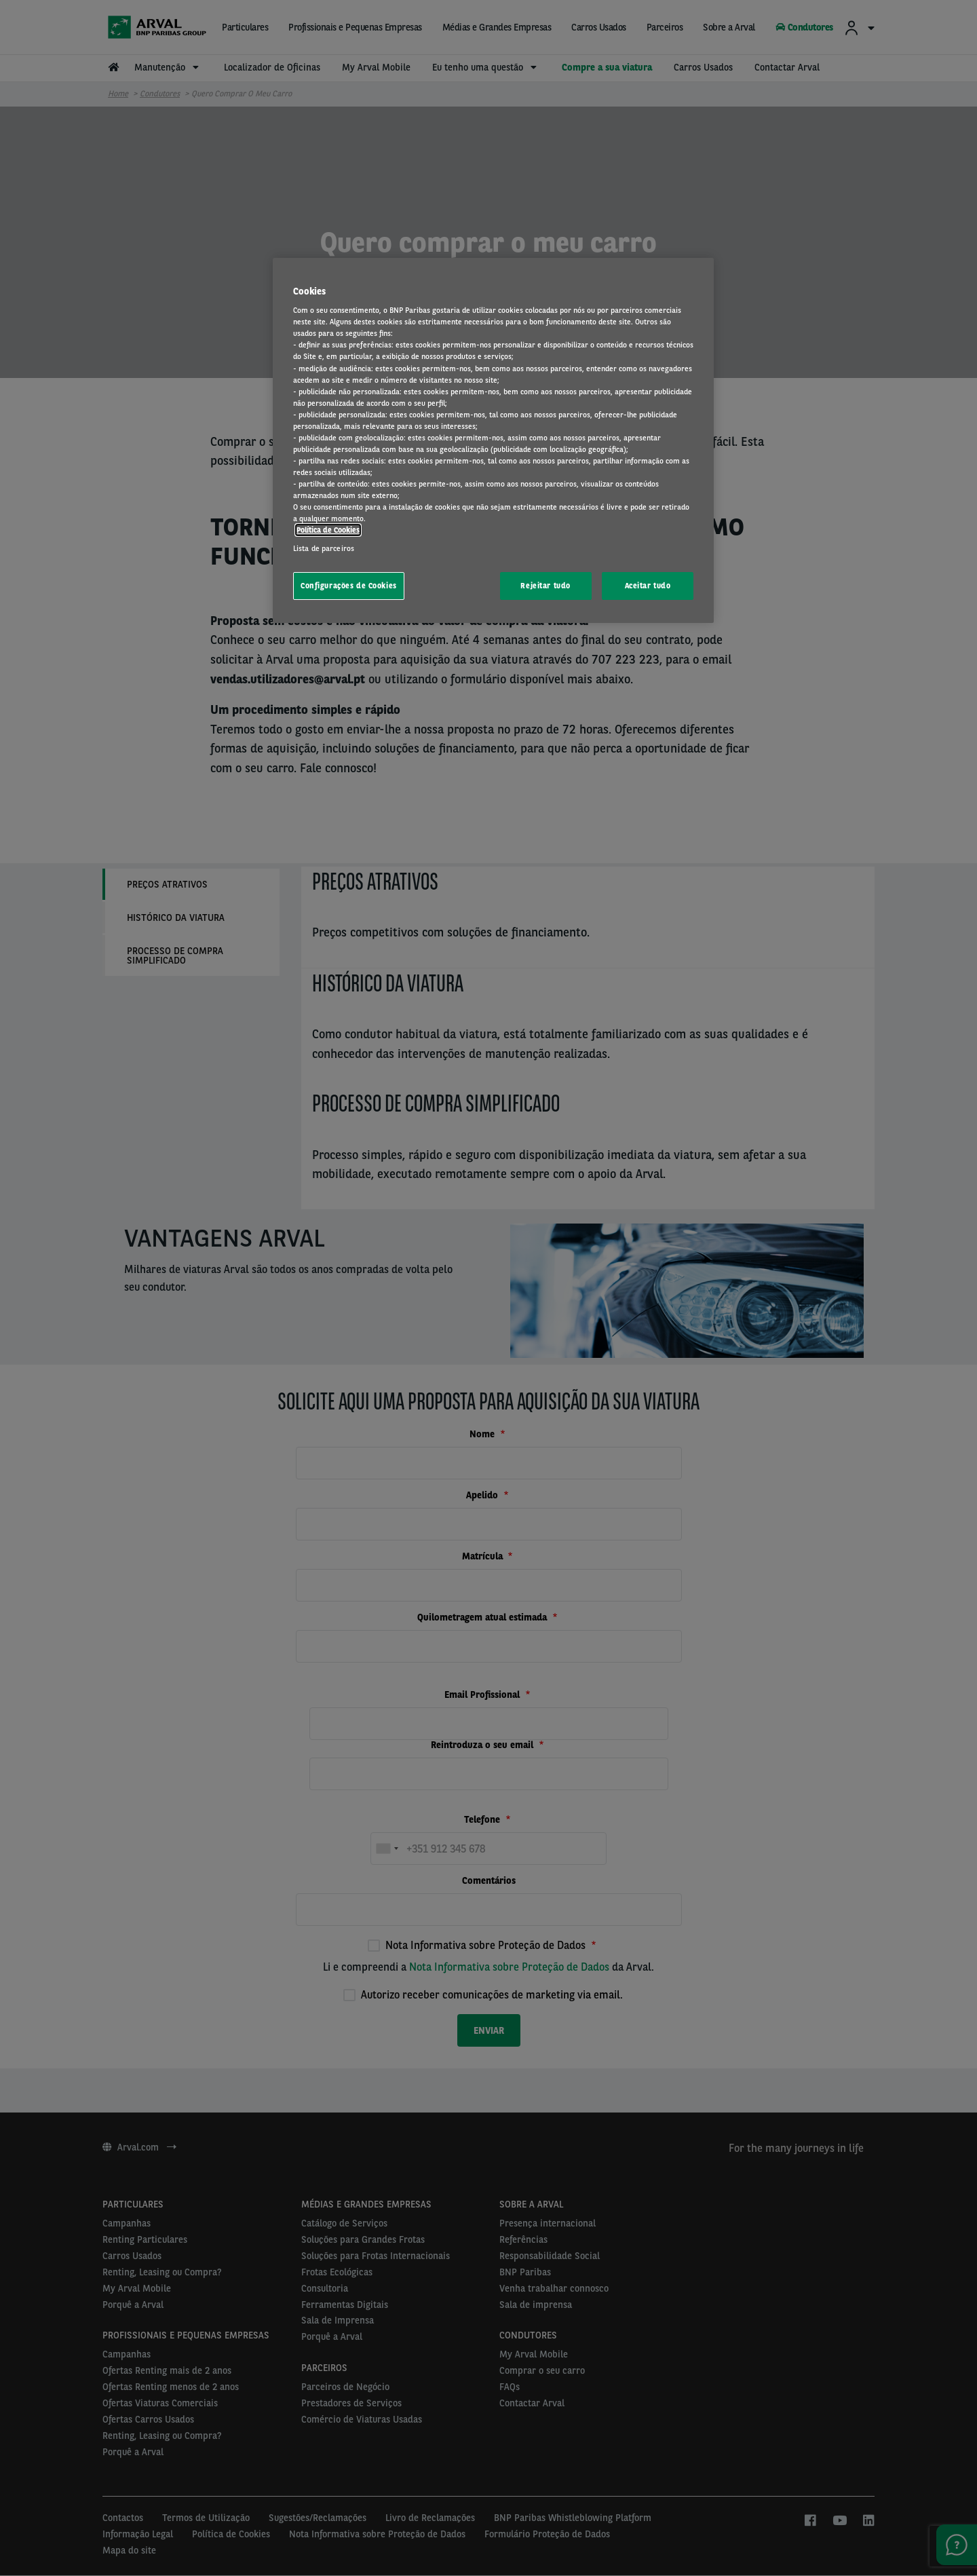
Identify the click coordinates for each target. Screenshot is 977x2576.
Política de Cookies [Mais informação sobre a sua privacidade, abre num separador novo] (328, 530)
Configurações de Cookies (349, 585)
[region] (493, 441)
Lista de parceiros (323, 548)
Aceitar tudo (648, 585)
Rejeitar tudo (545, 585)
